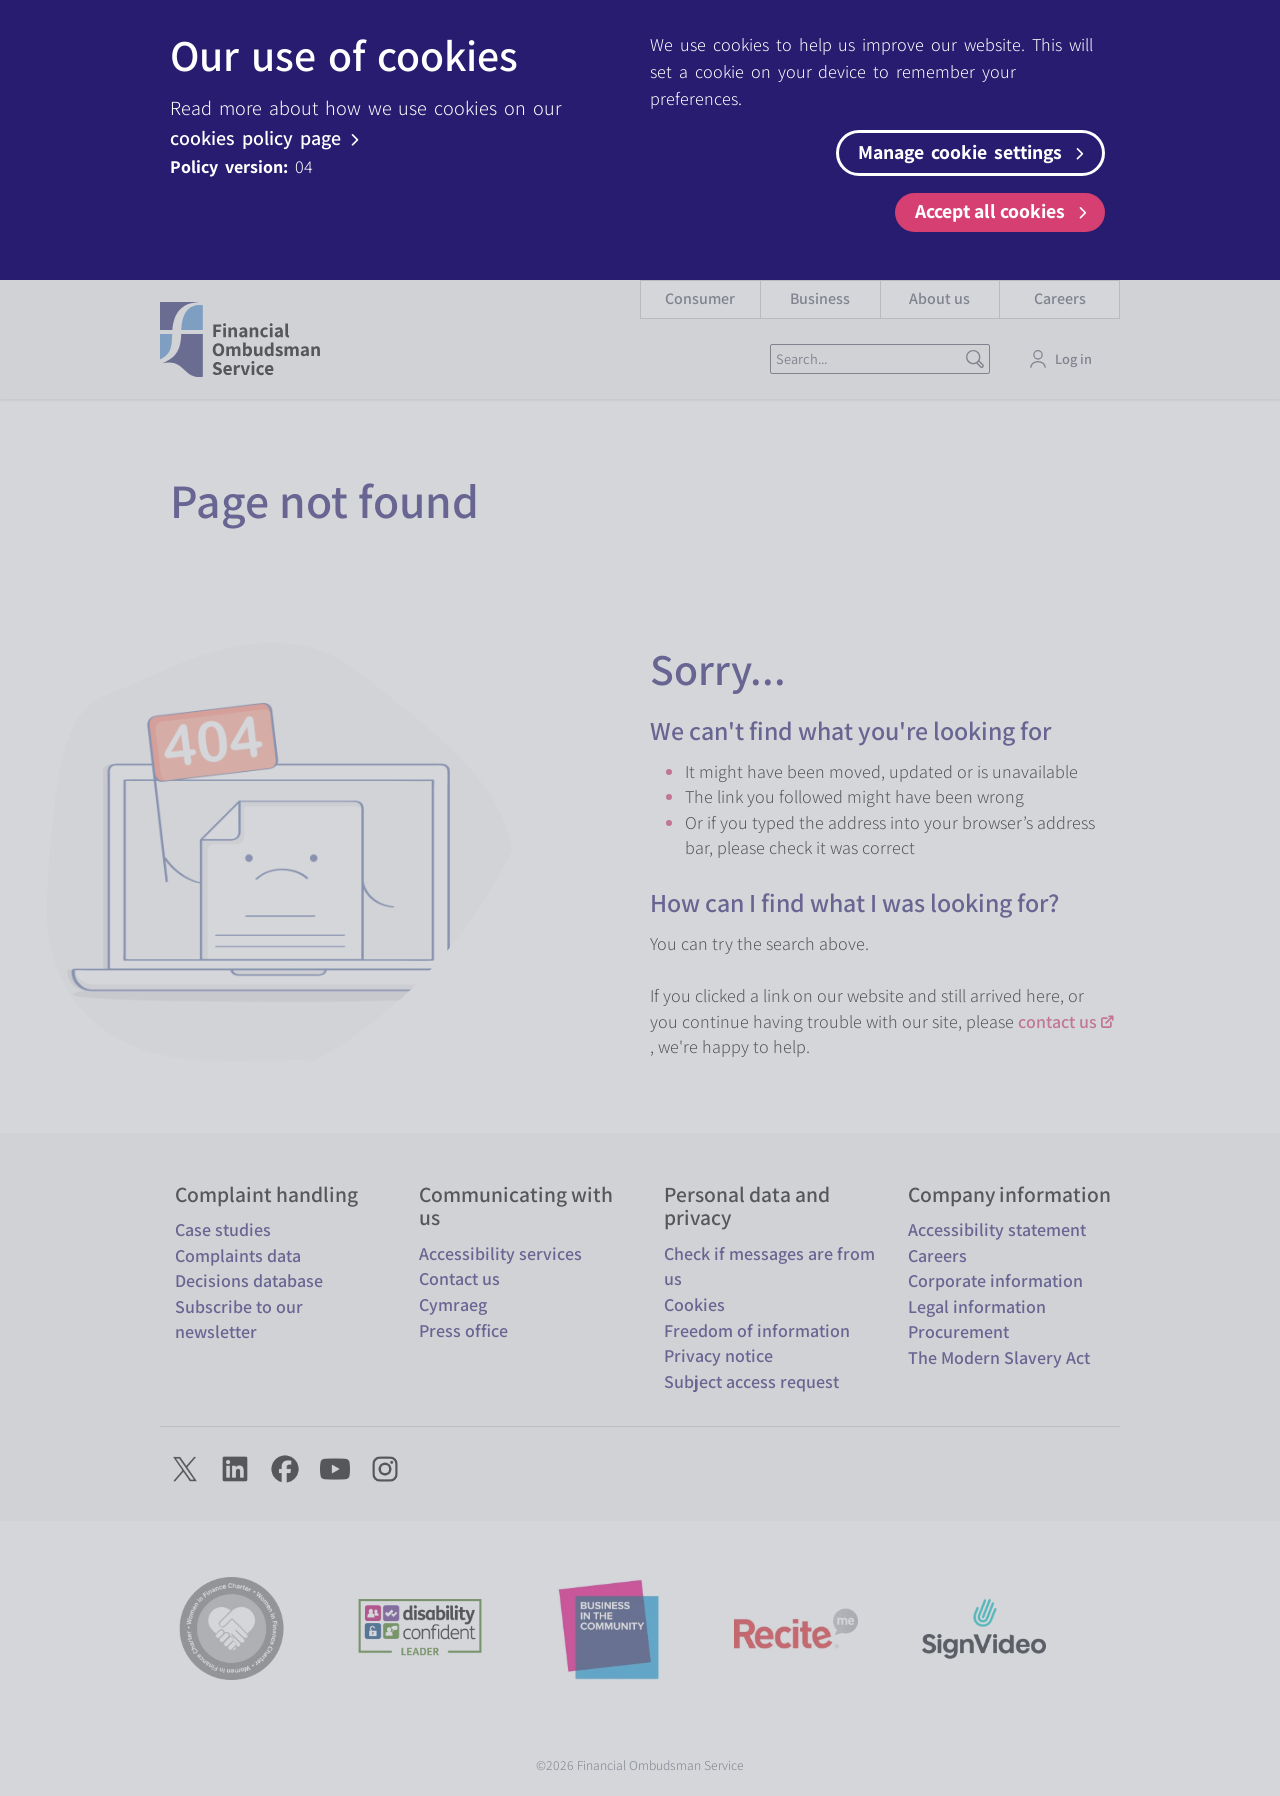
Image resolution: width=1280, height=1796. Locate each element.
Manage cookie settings (974, 152)
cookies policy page (267, 138)
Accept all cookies (1004, 211)
